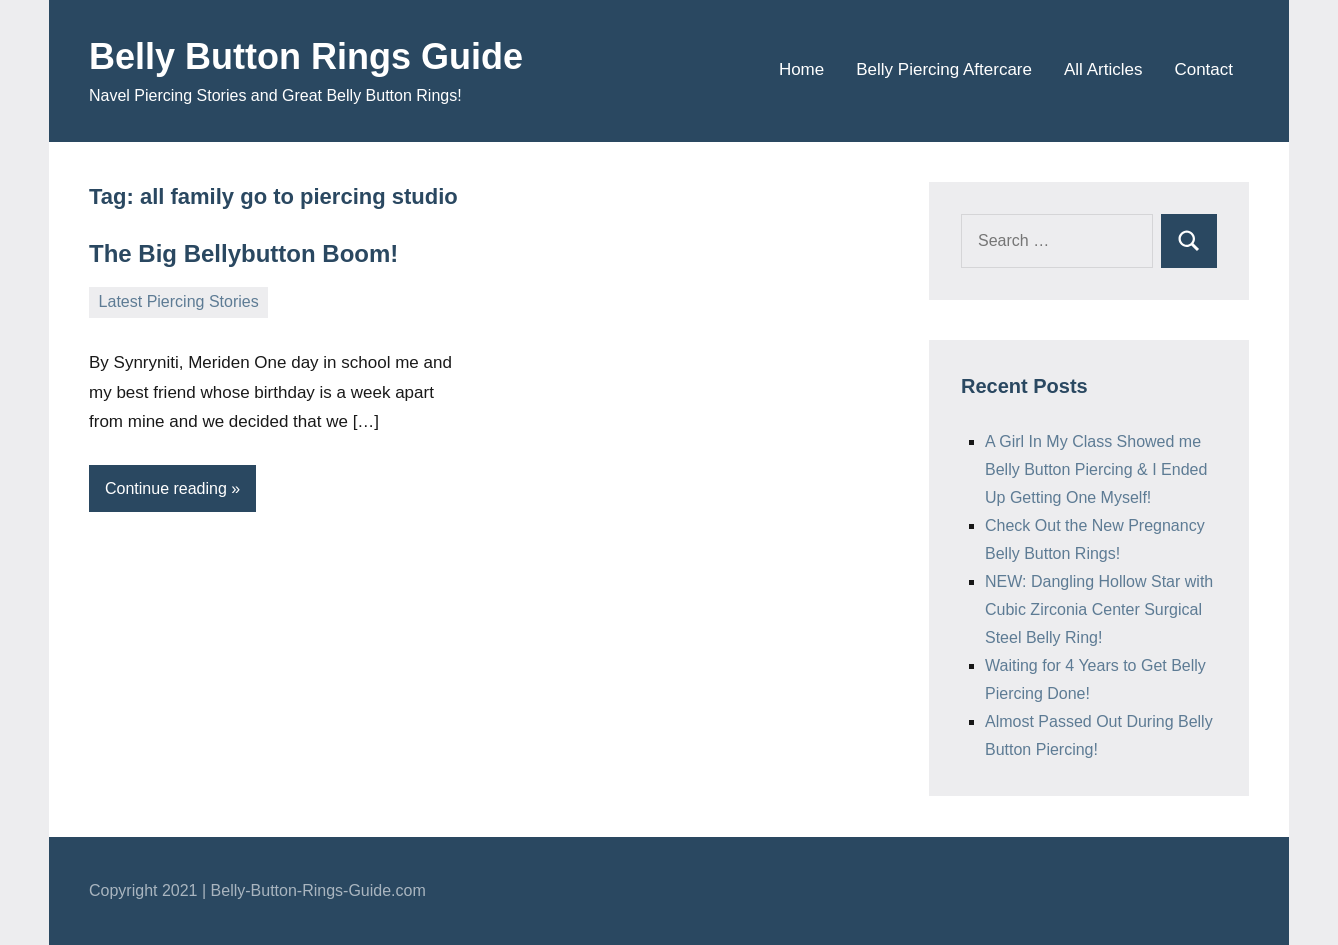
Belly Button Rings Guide (306, 56)
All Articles (1103, 69)
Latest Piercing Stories (179, 301)
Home (801, 69)
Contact (1203, 69)
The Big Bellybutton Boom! (243, 253)
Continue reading (166, 488)
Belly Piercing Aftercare (944, 69)
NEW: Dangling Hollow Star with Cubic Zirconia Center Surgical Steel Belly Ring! (1099, 609)
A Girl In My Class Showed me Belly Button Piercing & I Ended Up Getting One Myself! (1096, 469)
